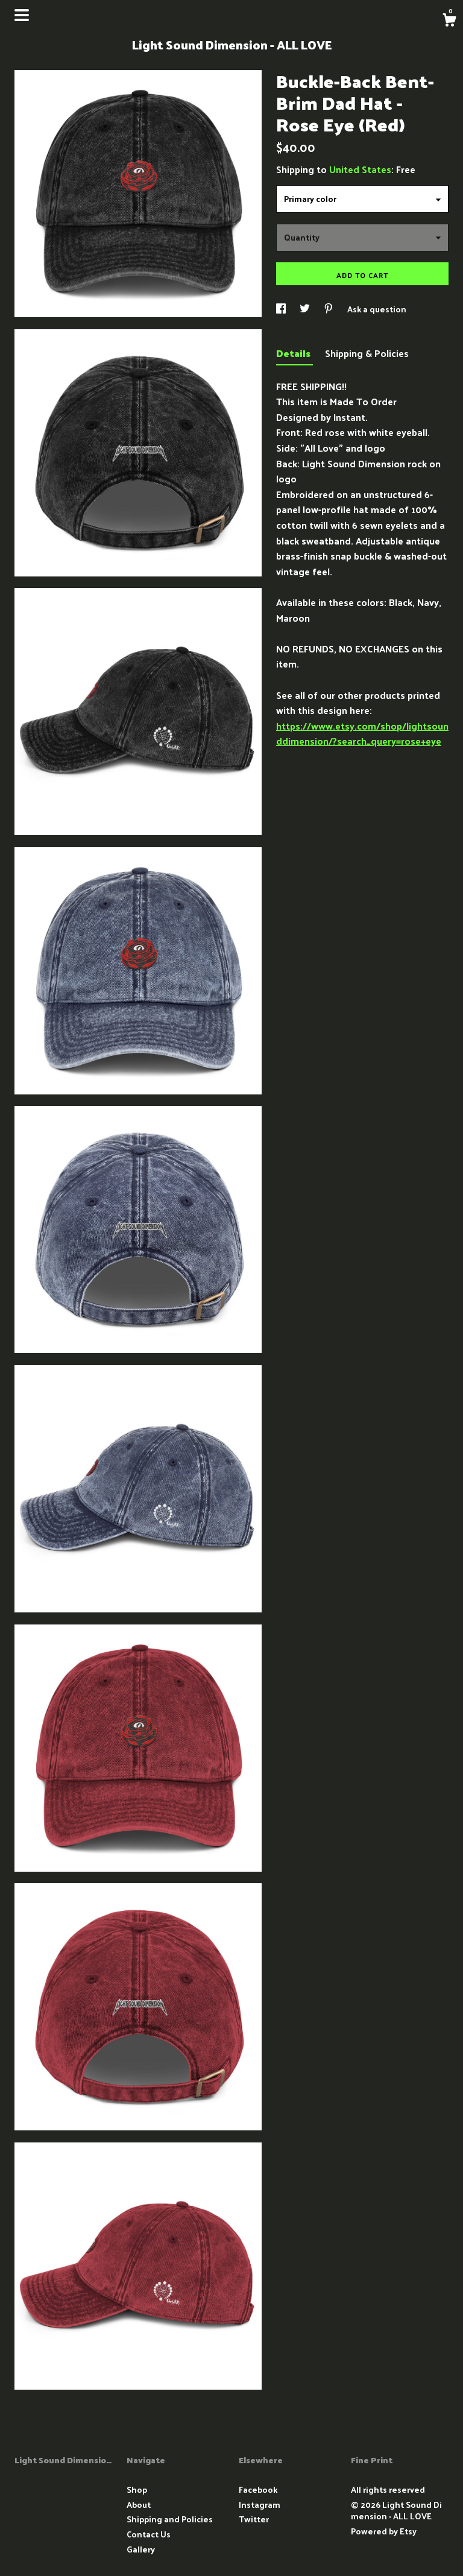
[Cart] (449, 21)
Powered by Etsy (384, 2531)
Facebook (258, 2489)
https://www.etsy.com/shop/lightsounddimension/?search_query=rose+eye (362, 733)
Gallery (141, 2549)
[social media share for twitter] (306, 309)
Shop (137, 2489)
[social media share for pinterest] (329, 309)
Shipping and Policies (170, 2519)
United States (360, 169)
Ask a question (376, 309)
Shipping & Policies (367, 353)
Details (294, 353)
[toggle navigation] (21, 15)
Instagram (259, 2504)
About (139, 2504)
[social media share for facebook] (282, 309)
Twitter (254, 2519)
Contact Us (149, 2534)
